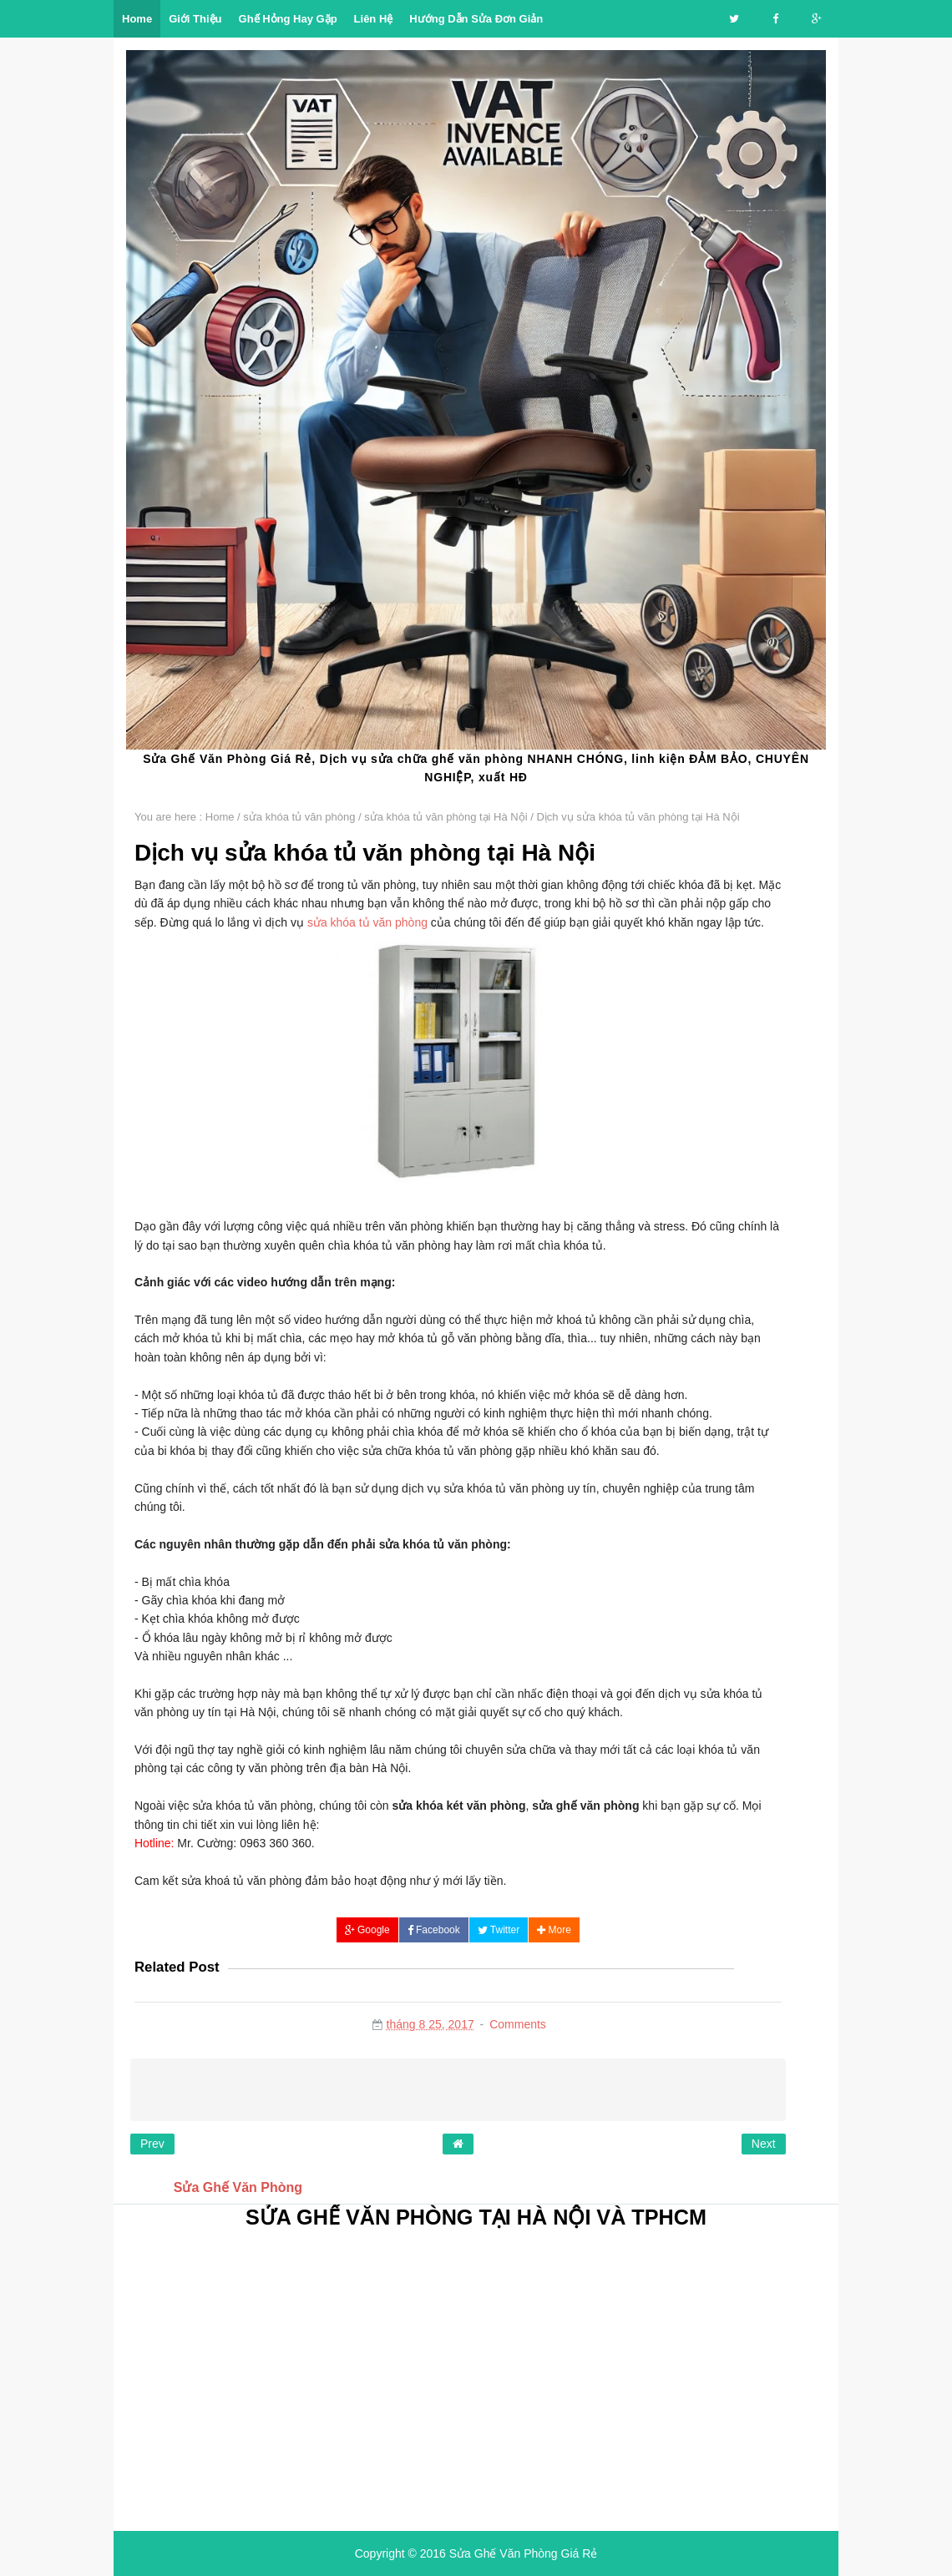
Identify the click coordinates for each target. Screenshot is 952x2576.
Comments (517, 2024)
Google (367, 1930)
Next (764, 2143)
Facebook (434, 1930)
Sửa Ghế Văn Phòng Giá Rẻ (523, 2553)
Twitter (498, 1930)
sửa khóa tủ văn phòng (367, 922)
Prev (152, 2143)
